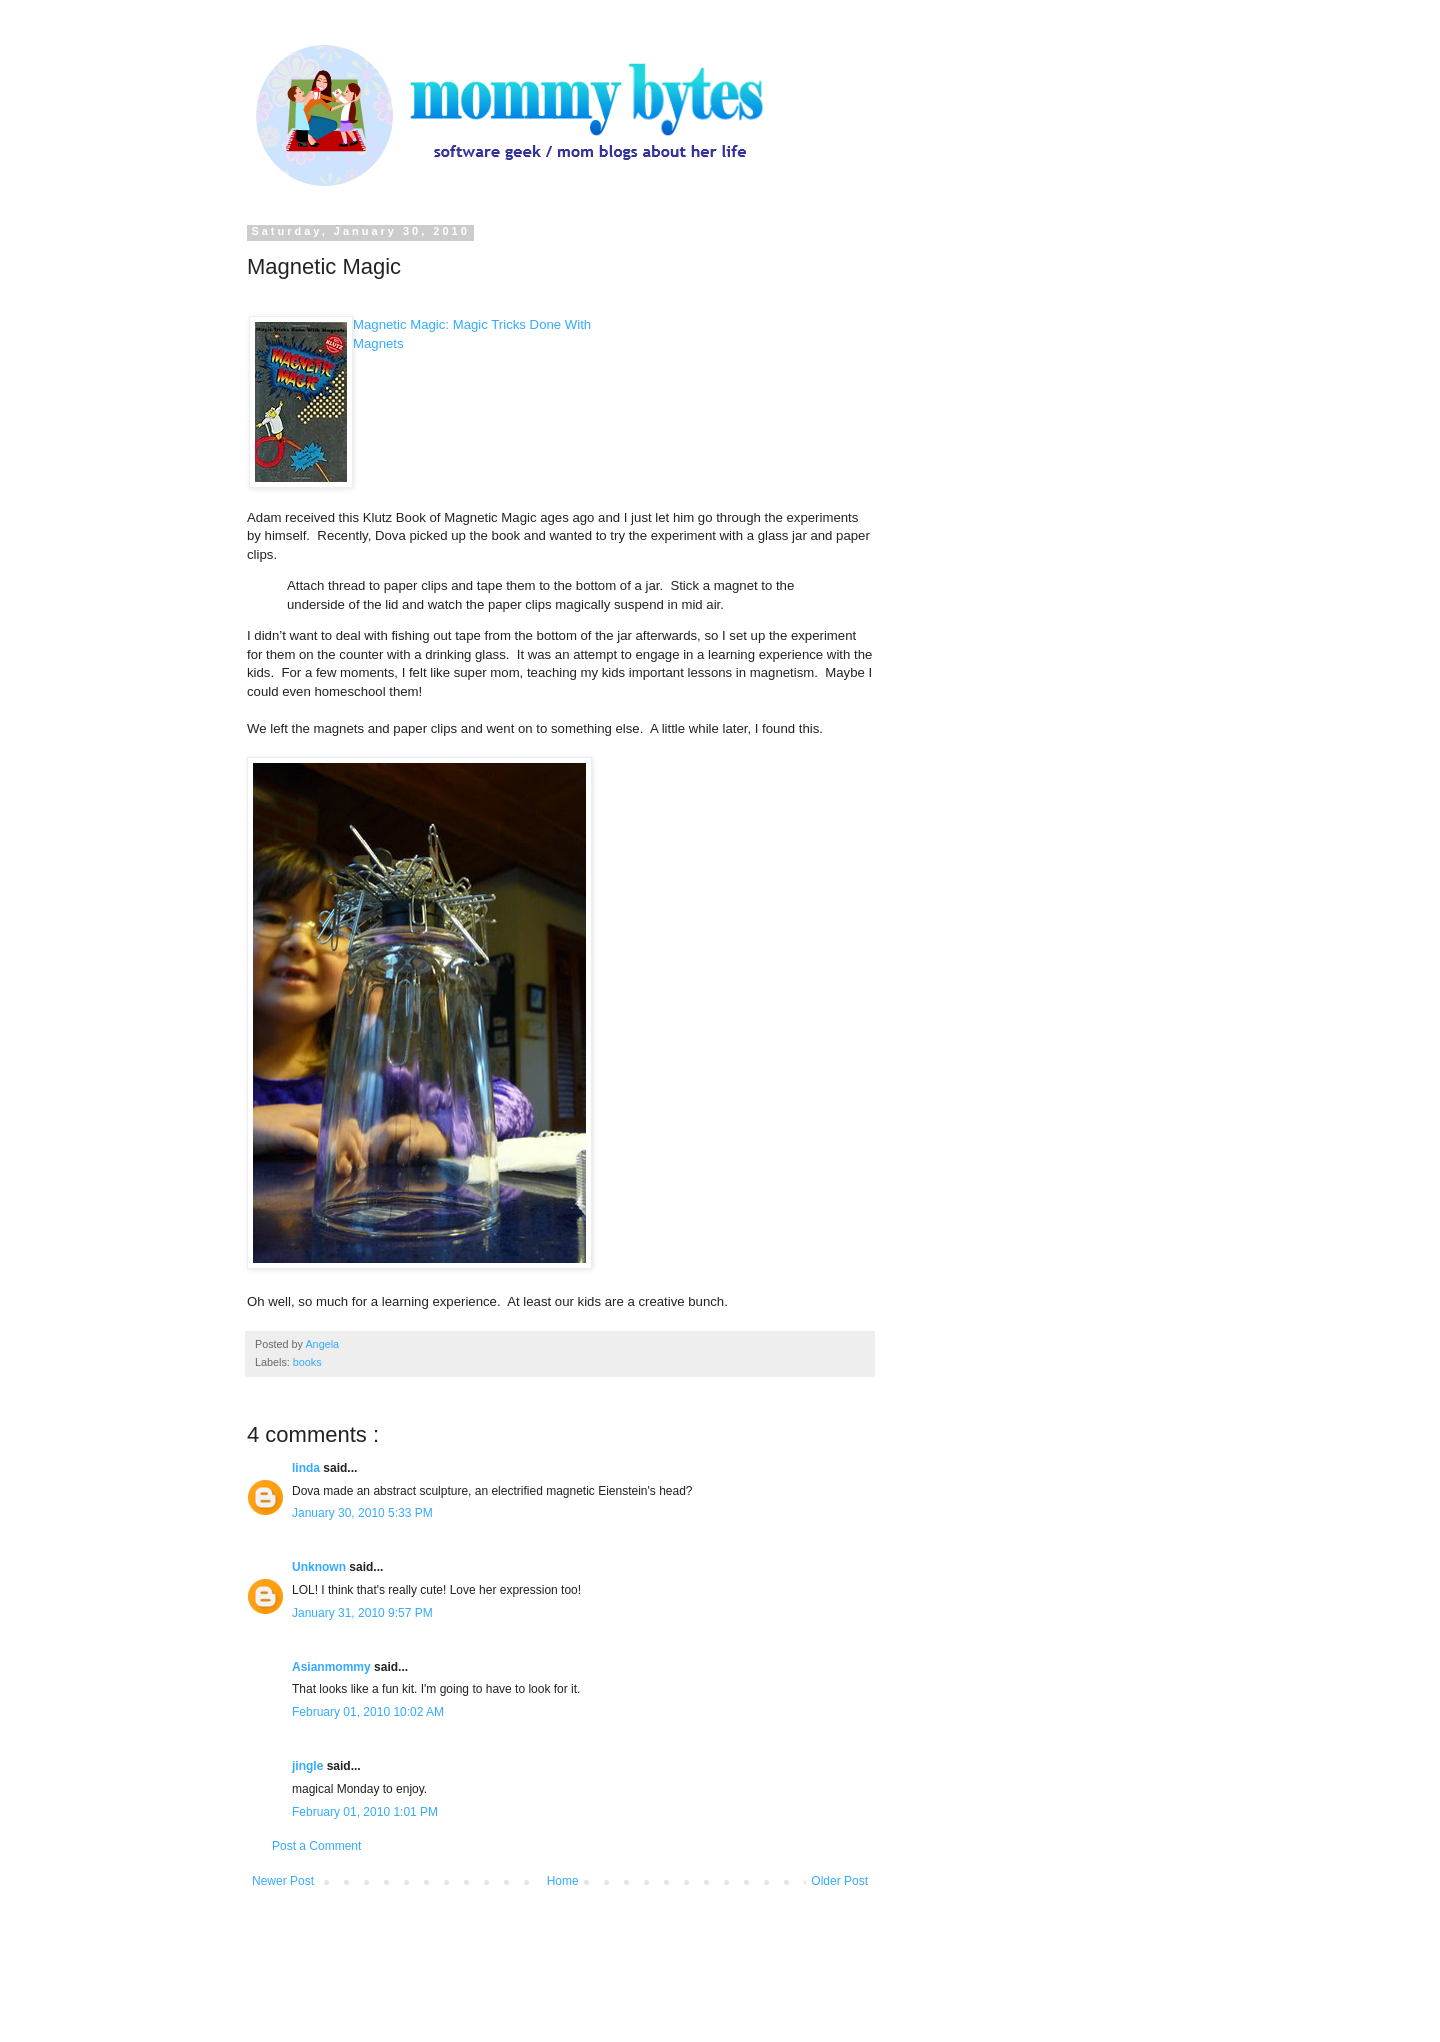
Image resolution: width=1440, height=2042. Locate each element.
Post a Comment (316, 1846)
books (307, 1362)
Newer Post (283, 1881)
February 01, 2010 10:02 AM (368, 1712)
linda (307, 1468)
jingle (309, 1766)
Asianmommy (333, 1667)
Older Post (839, 1881)
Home (563, 1881)
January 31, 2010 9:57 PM (362, 1613)
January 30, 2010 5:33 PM (362, 1513)
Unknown (320, 1567)
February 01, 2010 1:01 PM (365, 1812)
